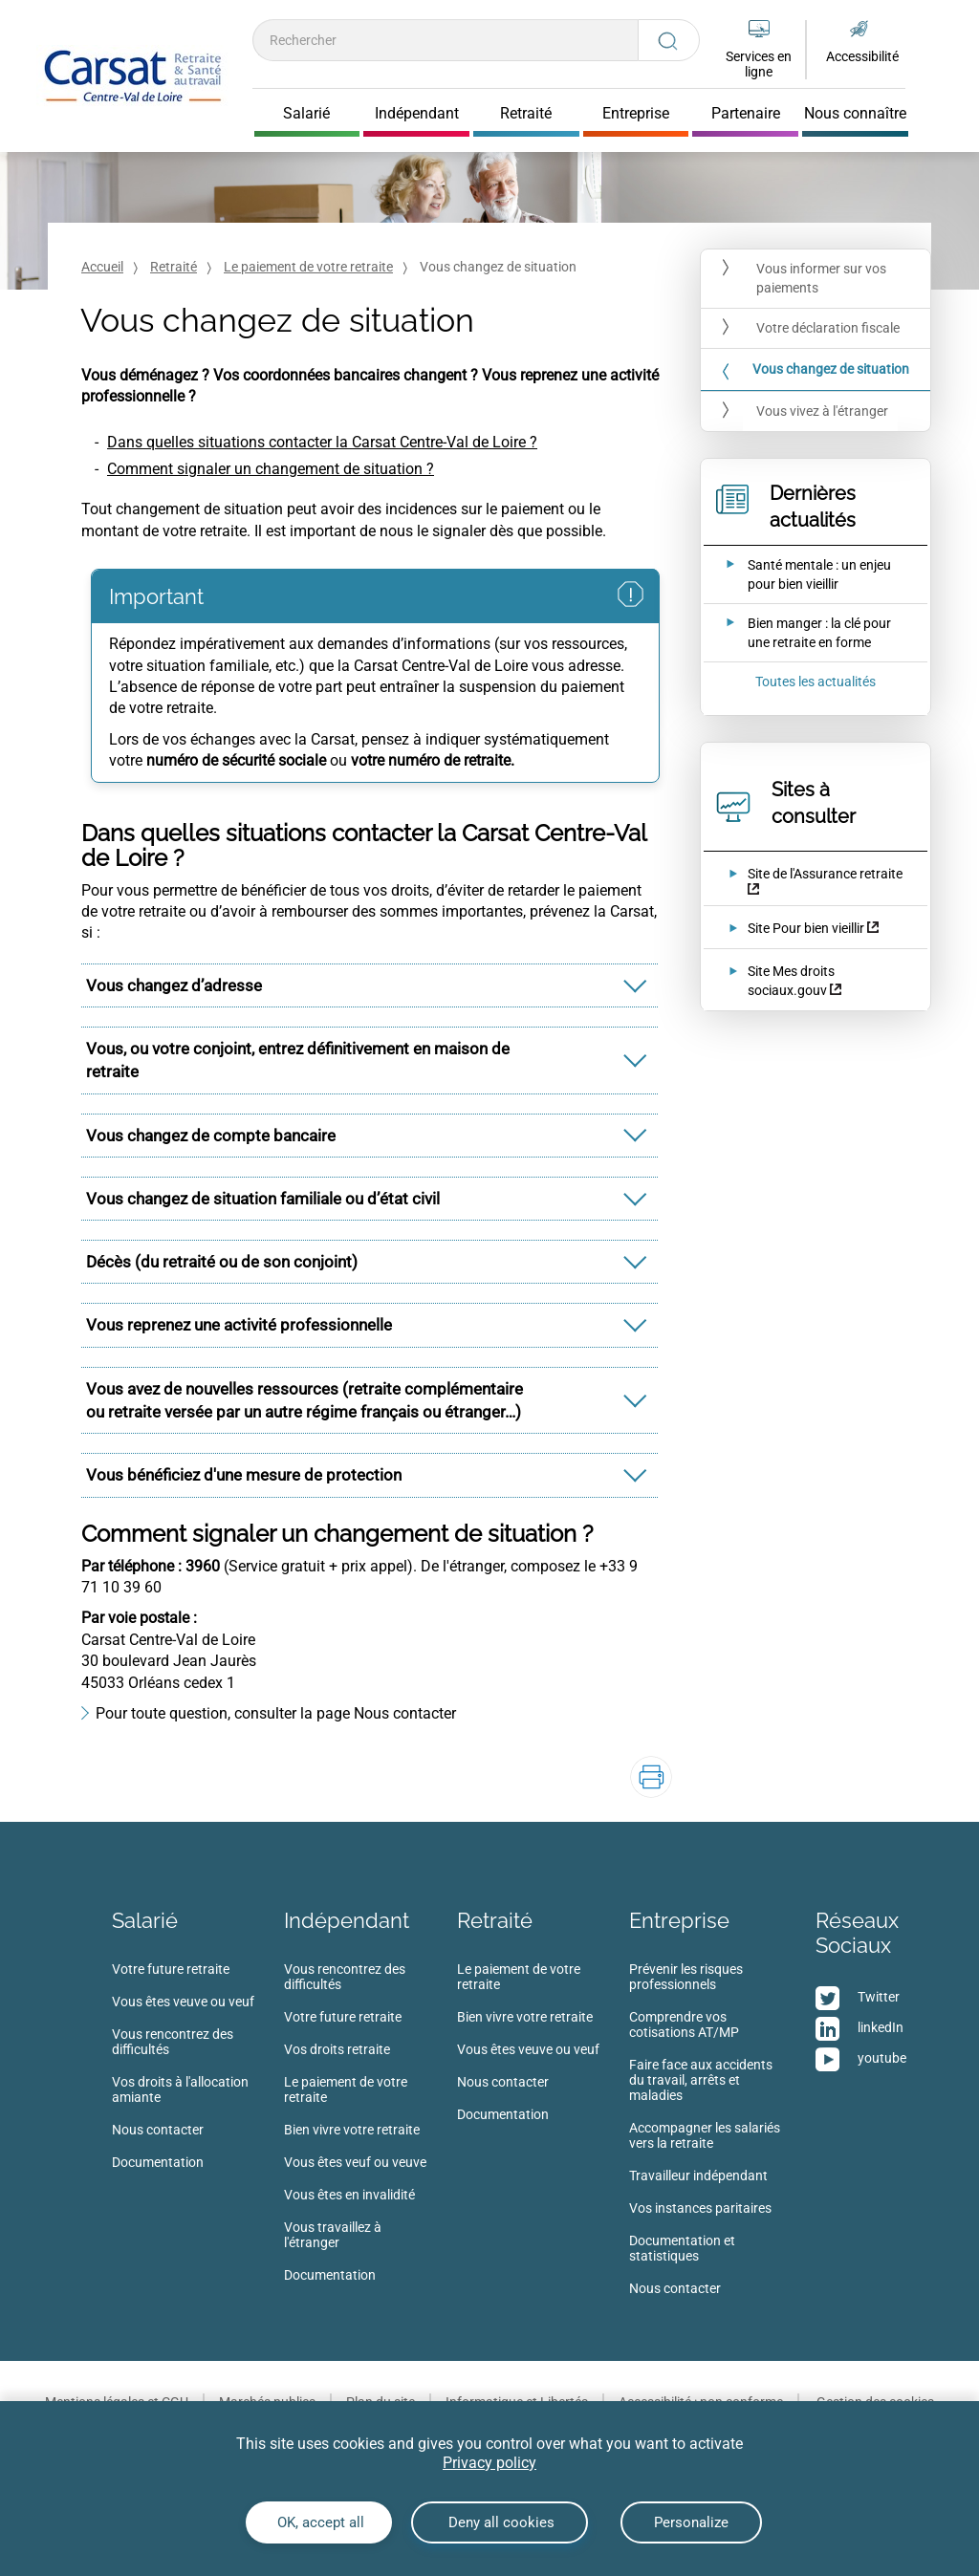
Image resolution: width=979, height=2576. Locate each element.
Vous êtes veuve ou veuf (183, 2001)
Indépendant (346, 1920)
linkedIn (880, 2027)
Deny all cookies (500, 2522)
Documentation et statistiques (682, 2248)
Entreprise (679, 1920)
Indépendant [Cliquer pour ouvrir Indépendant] (417, 113)
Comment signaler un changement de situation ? (270, 469)
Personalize (691, 2522)
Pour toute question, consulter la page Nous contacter (276, 1713)
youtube (882, 2058)
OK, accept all (318, 2522)
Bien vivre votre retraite (352, 2129)
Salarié (145, 1920)
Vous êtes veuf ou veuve (355, 2162)
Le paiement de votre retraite (308, 266)
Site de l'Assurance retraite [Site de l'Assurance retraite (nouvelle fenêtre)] (825, 873)
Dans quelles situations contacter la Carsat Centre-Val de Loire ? (322, 442)
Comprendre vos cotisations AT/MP (684, 2024)
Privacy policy (489, 2463)
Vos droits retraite (337, 2049)
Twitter (879, 1996)
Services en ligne (759, 64)
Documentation (158, 2162)
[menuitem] (198, 2071)
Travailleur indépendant (698, 2175)
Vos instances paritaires (700, 2208)
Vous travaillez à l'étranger (332, 2234)
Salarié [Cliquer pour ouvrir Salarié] (306, 113)
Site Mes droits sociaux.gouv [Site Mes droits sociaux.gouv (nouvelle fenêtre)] (791, 980)
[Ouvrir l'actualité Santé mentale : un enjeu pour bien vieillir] (802, 574)
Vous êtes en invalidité (349, 2194)
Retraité (173, 266)
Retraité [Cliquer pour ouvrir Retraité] (526, 113)
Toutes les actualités (815, 681)
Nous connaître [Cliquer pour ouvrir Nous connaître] (855, 113)
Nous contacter (158, 2129)
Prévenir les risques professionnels (686, 1976)
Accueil (102, 266)
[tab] (369, 985)
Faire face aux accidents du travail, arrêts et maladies (700, 2080)
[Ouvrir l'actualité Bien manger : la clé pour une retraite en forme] (802, 633)
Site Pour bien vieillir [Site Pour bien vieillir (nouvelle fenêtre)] (806, 928)
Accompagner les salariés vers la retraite (704, 2135)
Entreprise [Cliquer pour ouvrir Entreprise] (635, 113)
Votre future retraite (170, 1969)
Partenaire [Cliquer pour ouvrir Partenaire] (745, 113)
